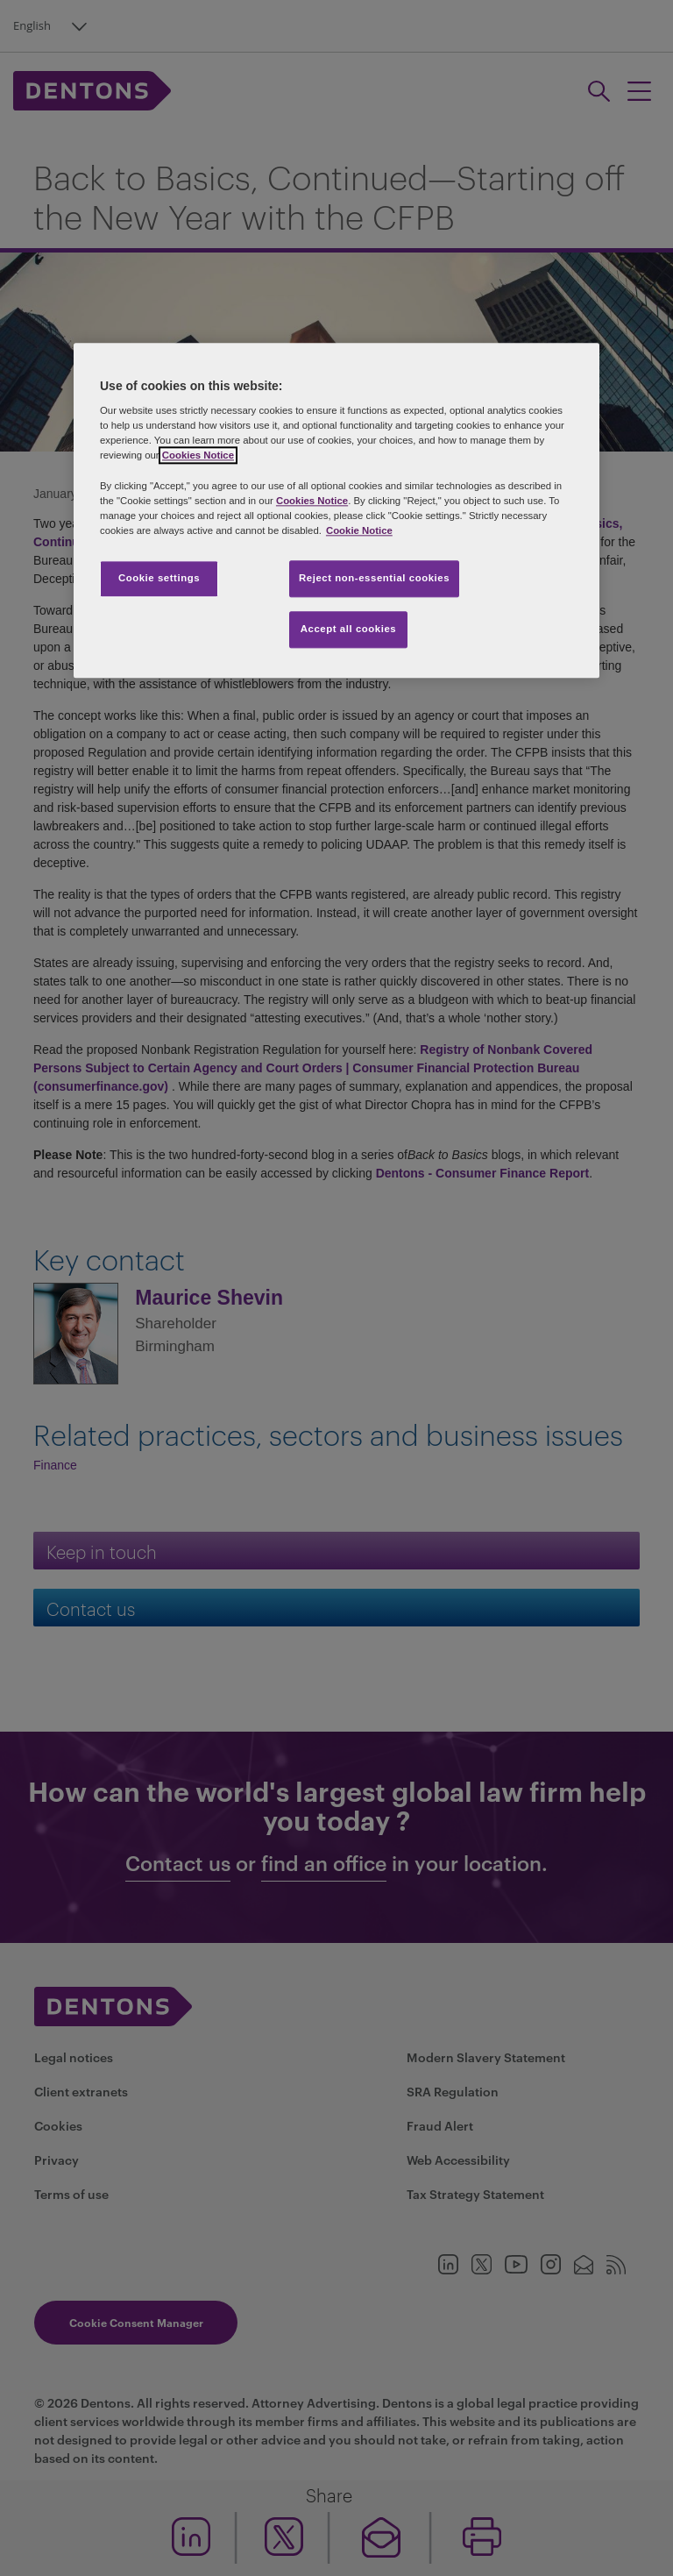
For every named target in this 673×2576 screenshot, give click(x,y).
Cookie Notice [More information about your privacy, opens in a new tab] (359, 530)
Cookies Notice (198, 456)
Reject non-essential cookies (374, 578)
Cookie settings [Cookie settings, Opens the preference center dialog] (159, 578)
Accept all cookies (349, 628)
